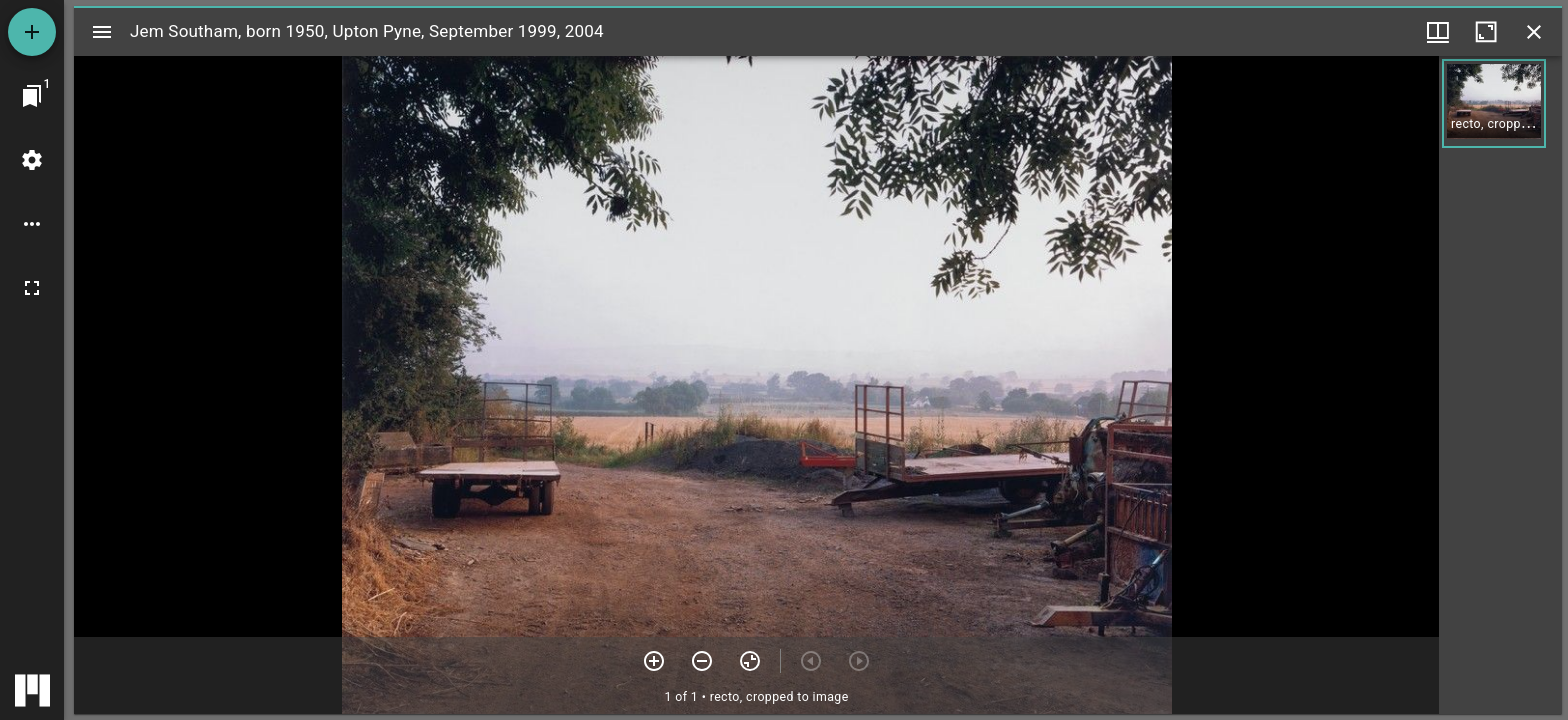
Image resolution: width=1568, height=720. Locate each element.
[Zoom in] (654, 661)
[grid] (1500, 385)
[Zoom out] (702, 661)
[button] (1494, 103)
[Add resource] (32, 32)
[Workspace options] (32, 224)
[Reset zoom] (750, 661)
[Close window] (1534, 32)
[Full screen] (32, 288)
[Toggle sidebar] (102, 32)
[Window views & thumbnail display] (1438, 32)
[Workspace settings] (32, 160)
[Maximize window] (1486, 32)
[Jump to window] (32, 96)
